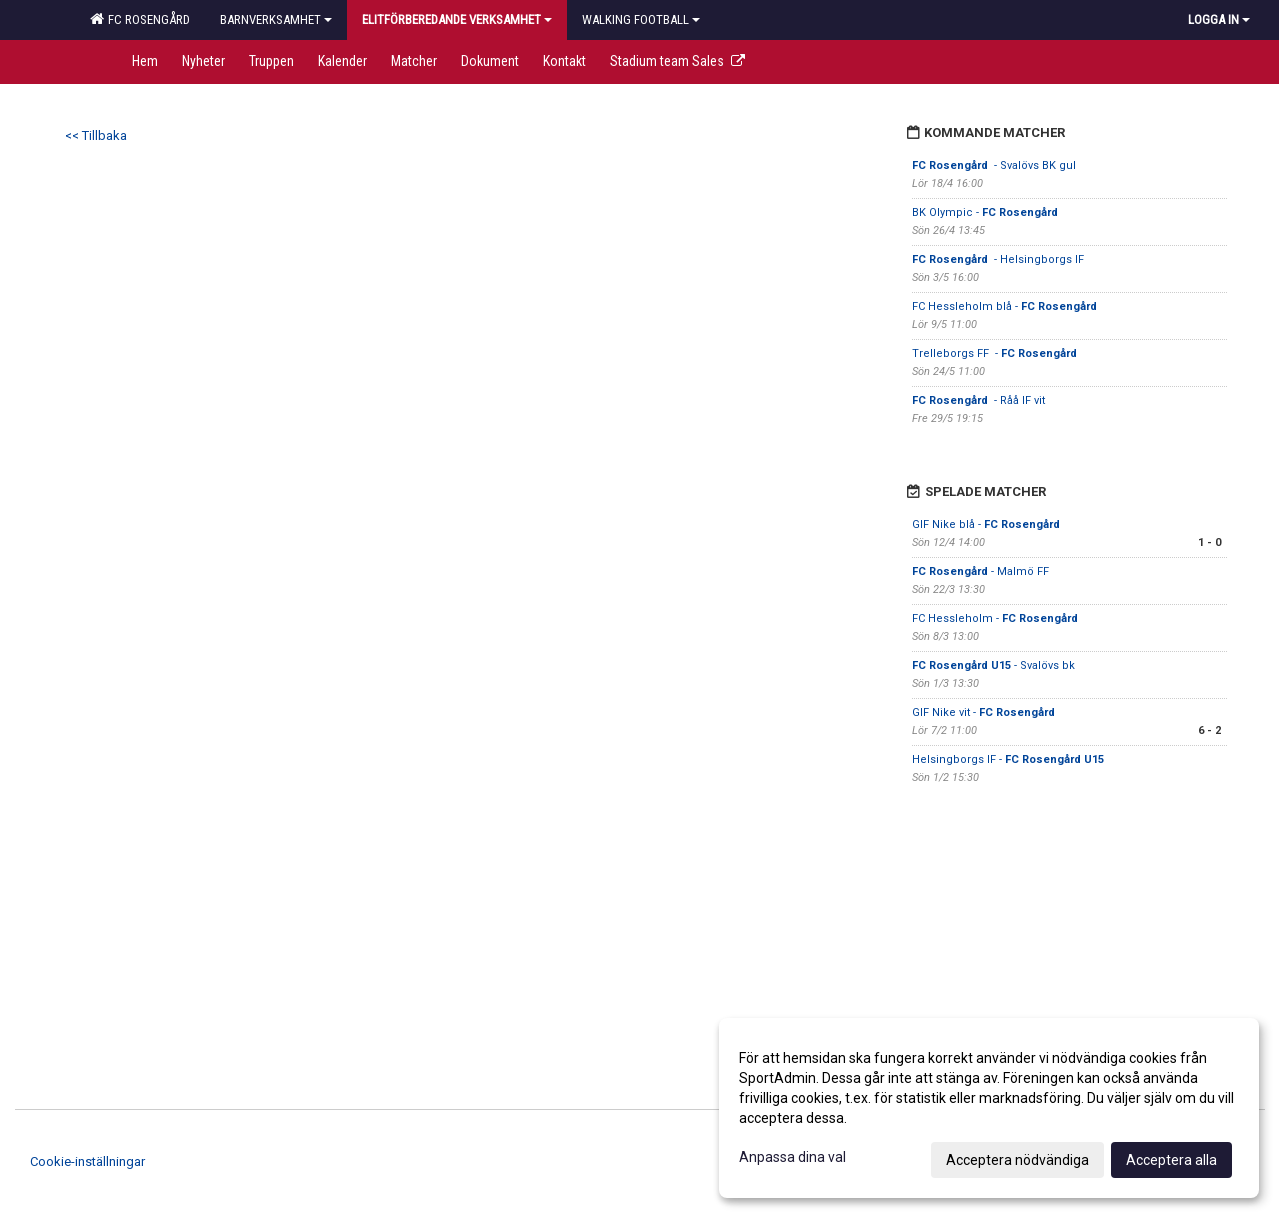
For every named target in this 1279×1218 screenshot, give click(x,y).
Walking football (641, 19)
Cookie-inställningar (87, 1161)
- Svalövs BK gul (994, 165)
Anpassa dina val (792, 1157)
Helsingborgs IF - (1008, 759)
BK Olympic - (986, 212)
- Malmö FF (980, 571)
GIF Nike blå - (987, 524)
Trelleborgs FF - (996, 353)
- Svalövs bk (993, 665)
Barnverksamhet (276, 19)
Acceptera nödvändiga (1017, 1160)
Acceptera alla (1171, 1160)
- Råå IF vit (978, 400)
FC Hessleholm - (995, 618)
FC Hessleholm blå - (1006, 306)
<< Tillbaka (96, 135)
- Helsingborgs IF (999, 259)
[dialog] (989, 1108)
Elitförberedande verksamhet (457, 19)
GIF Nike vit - (985, 712)
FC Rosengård (140, 19)
